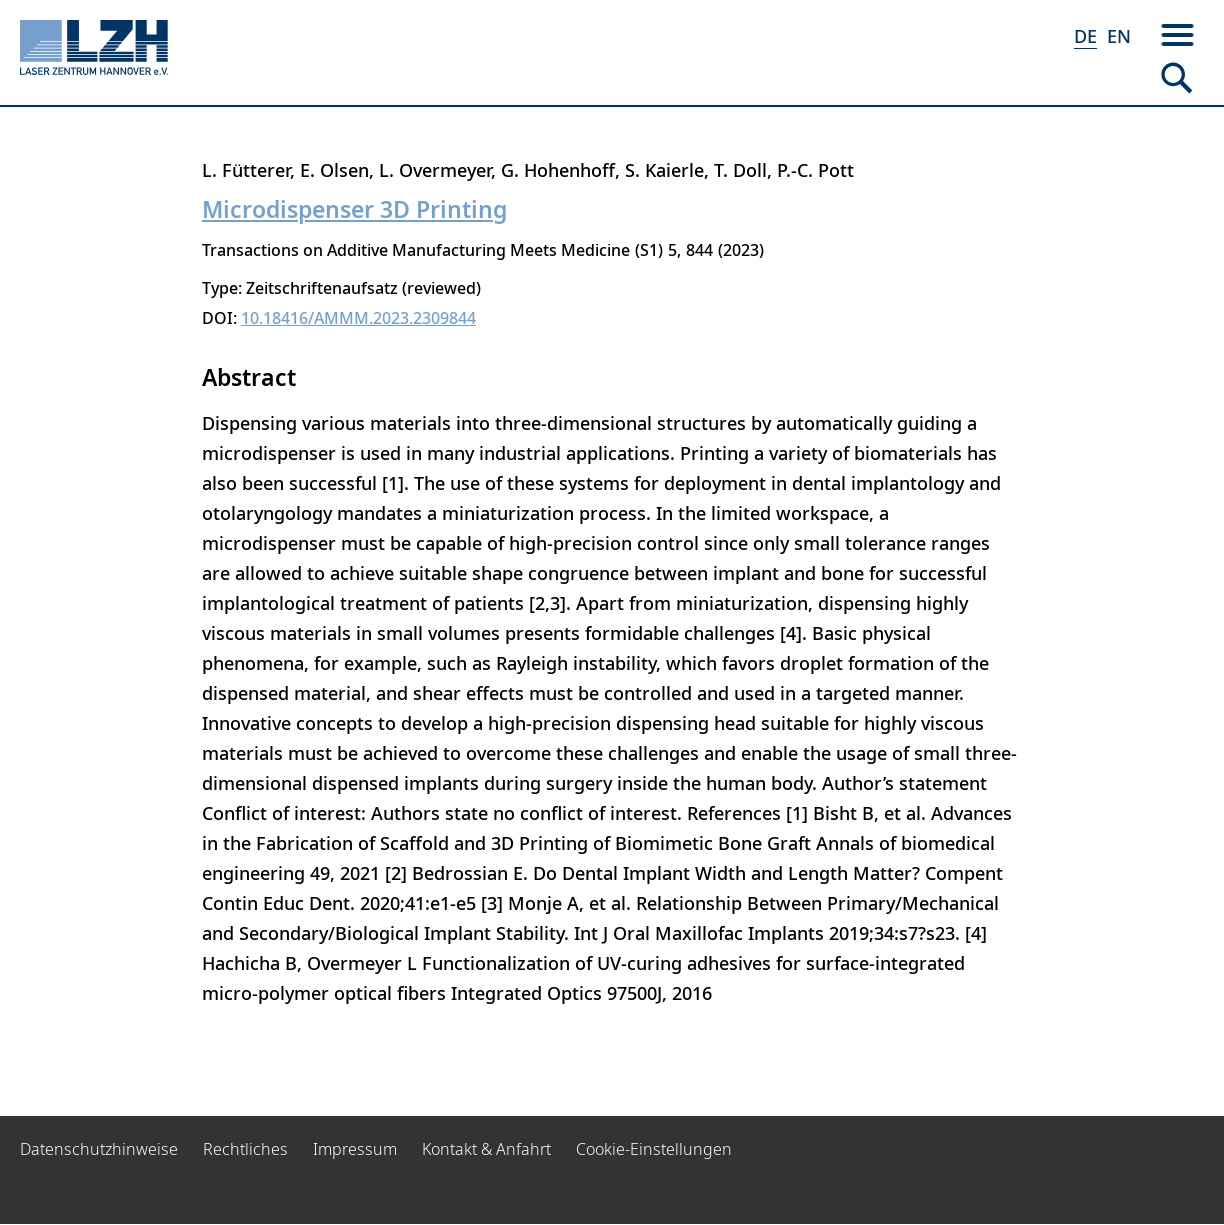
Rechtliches (245, 1149)
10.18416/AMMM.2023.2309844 (358, 318)
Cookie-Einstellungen (654, 1149)
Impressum (355, 1149)
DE (1085, 36)
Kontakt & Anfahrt (486, 1149)
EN (1119, 36)
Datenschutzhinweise (99, 1149)
